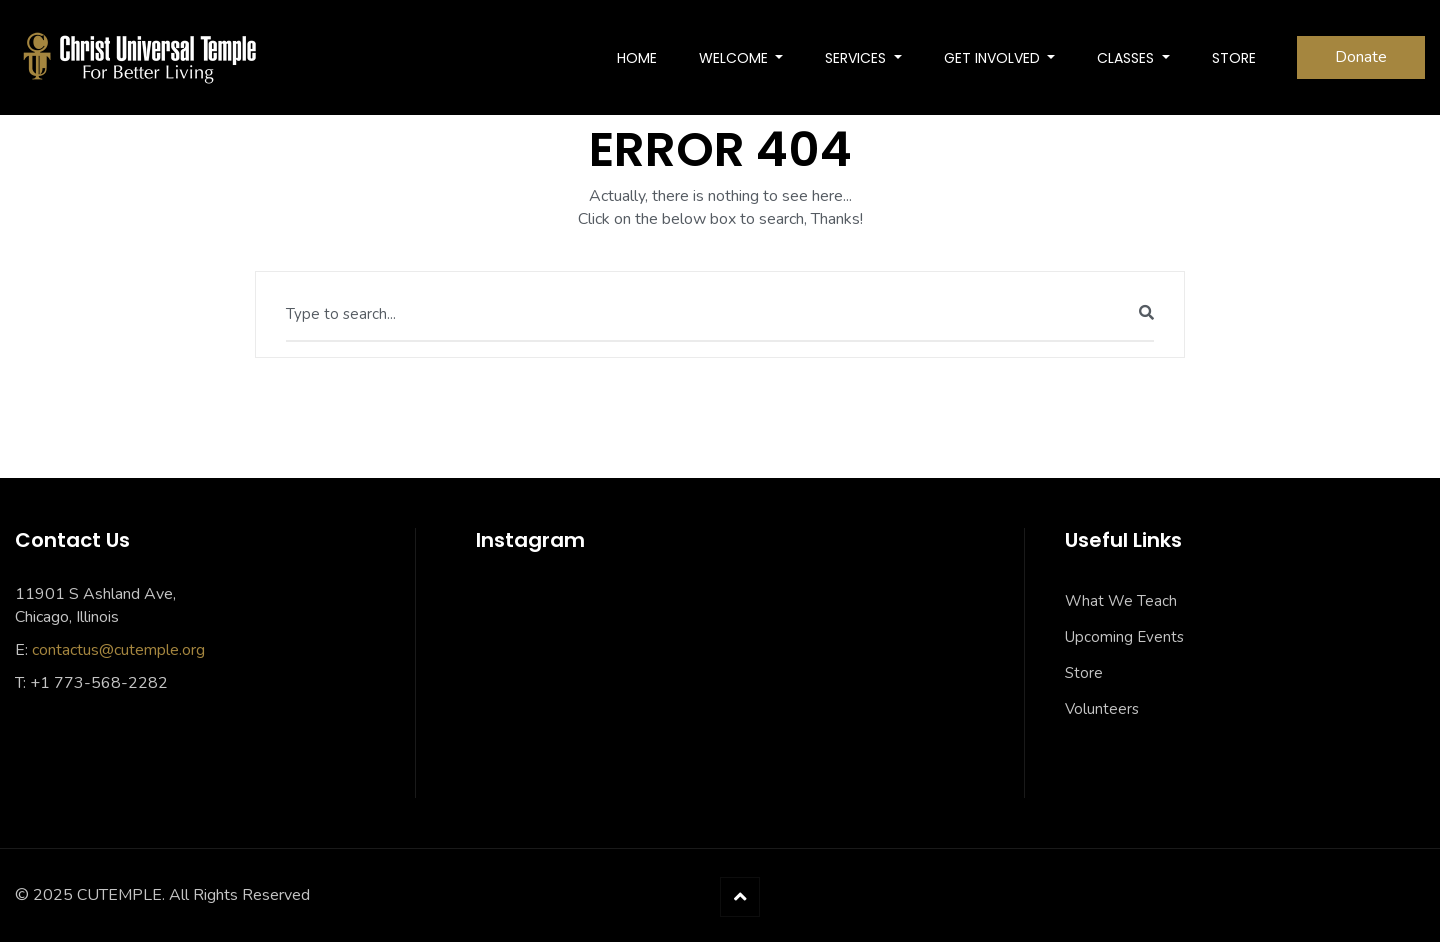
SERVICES (857, 58)
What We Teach (1121, 601)
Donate (1361, 57)
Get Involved (994, 58)
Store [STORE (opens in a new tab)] (1234, 58)
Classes (1127, 58)
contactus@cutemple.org (118, 650)
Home (637, 58)
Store (1084, 673)
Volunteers (1102, 709)
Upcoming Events (1124, 637)
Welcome (735, 58)
